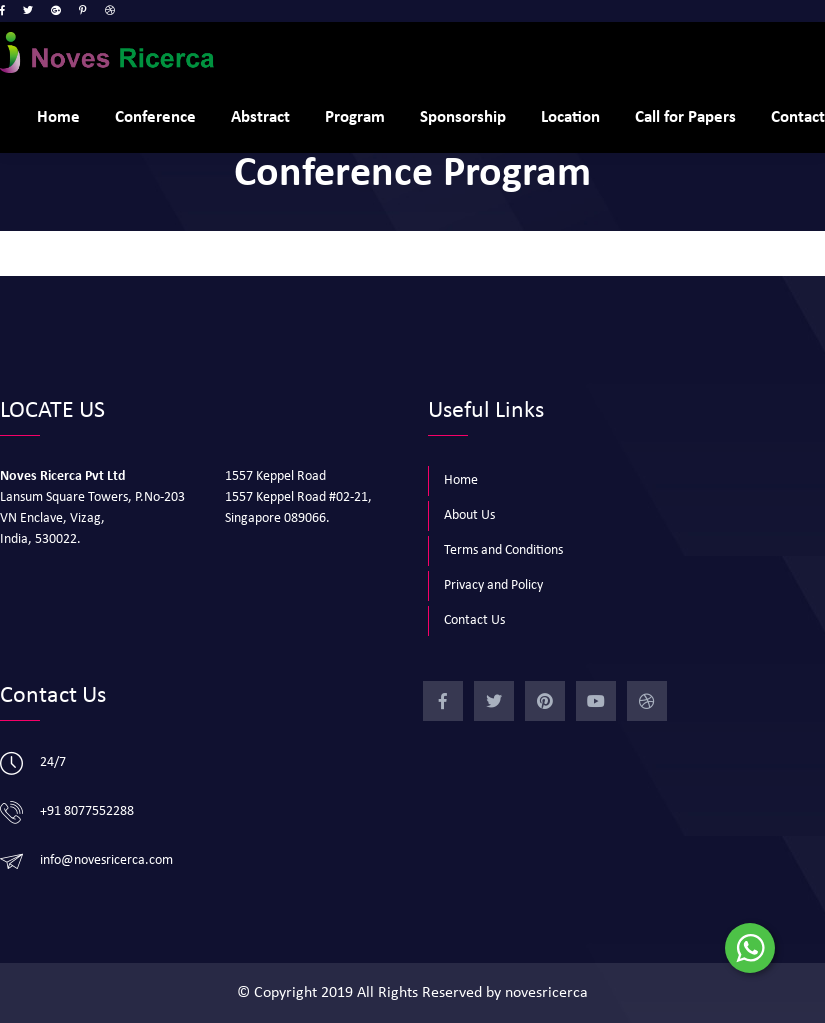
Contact (798, 117)
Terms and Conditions (503, 550)
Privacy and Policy (493, 585)
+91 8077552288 (87, 811)
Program (355, 117)
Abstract (260, 117)
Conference (155, 117)
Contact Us (474, 620)
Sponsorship (463, 117)
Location (570, 117)
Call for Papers (685, 117)
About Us (469, 515)
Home (58, 117)
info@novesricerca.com (106, 860)
